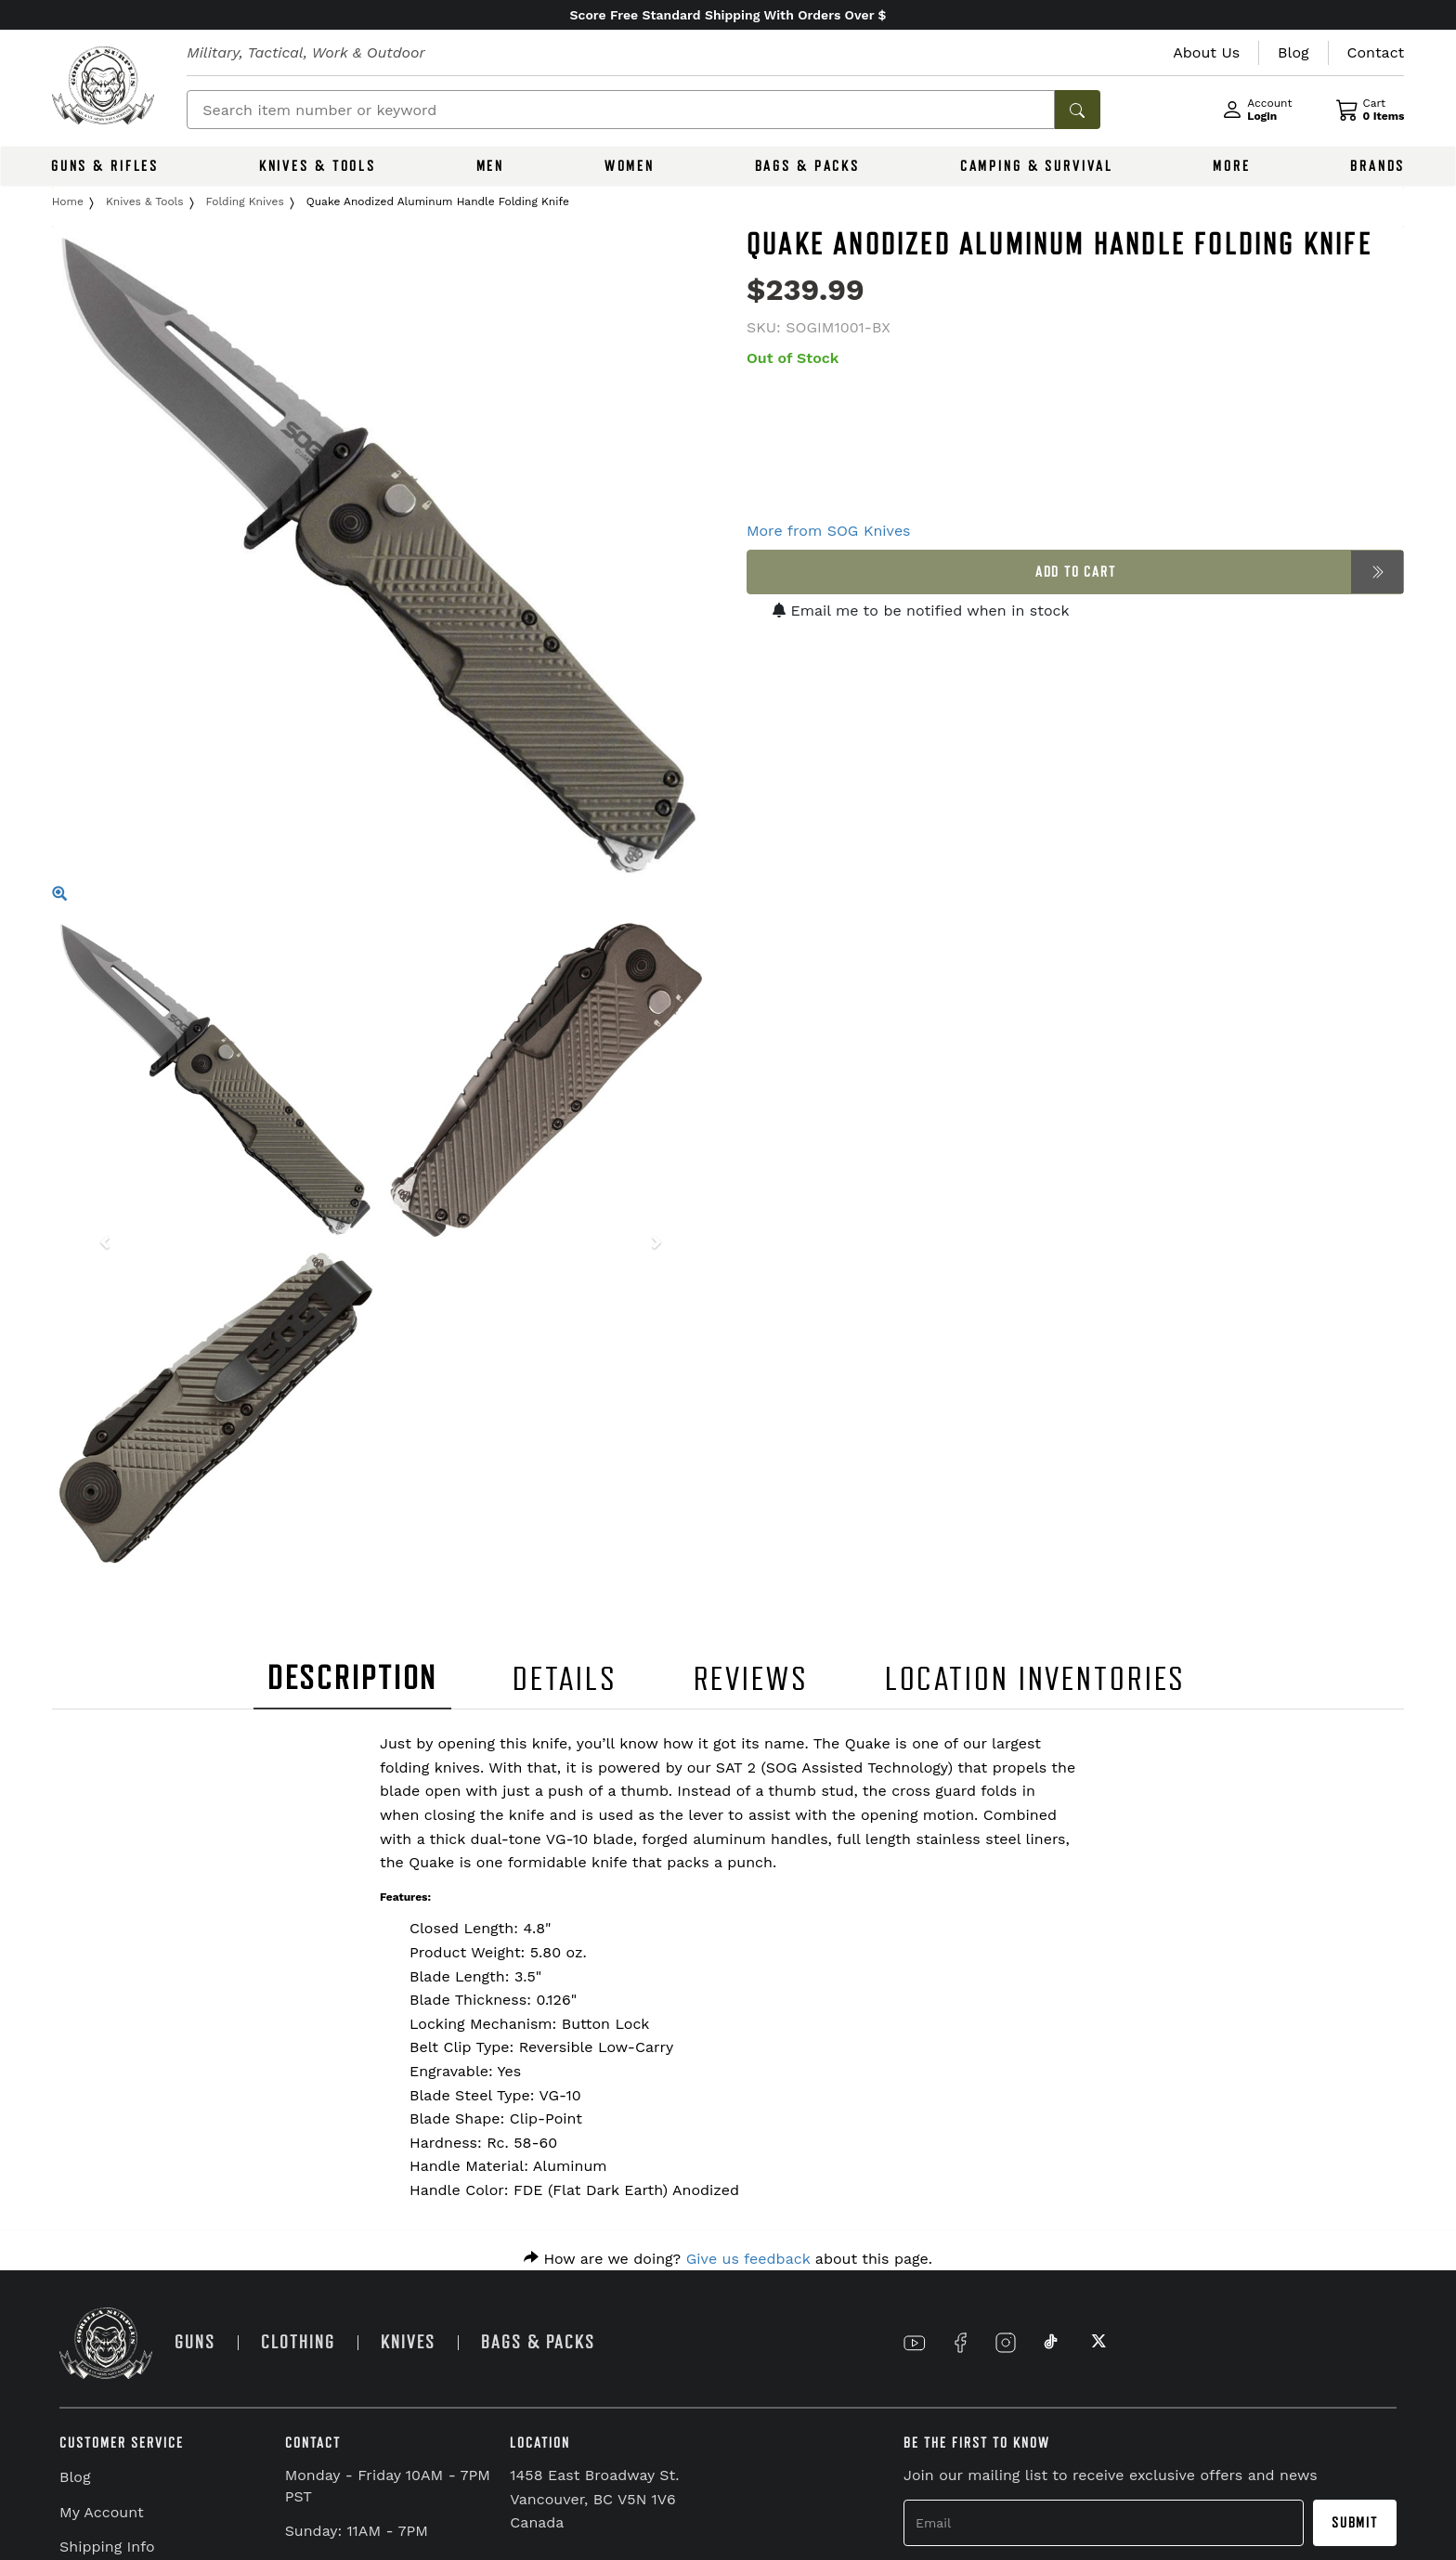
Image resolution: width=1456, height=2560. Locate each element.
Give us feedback (748, 2259)
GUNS (195, 2342)
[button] (101, 1244)
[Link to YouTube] (915, 2343)
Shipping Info (107, 2546)
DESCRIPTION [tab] (352, 1678)
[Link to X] (1097, 2343)
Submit (1355, 2523)
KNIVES (408, 2342)
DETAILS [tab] (565, 1679)
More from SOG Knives (829, 530)
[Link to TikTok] (1051, 2343)
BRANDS (1377, 166)
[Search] (621, 109)
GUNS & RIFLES (105, 166)
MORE (1232, 166)
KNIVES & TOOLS (317, 166)
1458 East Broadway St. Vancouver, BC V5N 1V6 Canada (594, 2498)
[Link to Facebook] (960, 2343)
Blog (74, 2477)
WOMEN (629, 166)
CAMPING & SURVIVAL (1036, 166)
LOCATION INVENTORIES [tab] (1036, 1679)
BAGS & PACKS (808, 166)
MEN (490, 166)
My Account (101, 2512)
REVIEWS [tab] (751, 1679)
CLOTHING (298, 2342)
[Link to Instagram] (1005, 2343)
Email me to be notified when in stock (921, 610)
